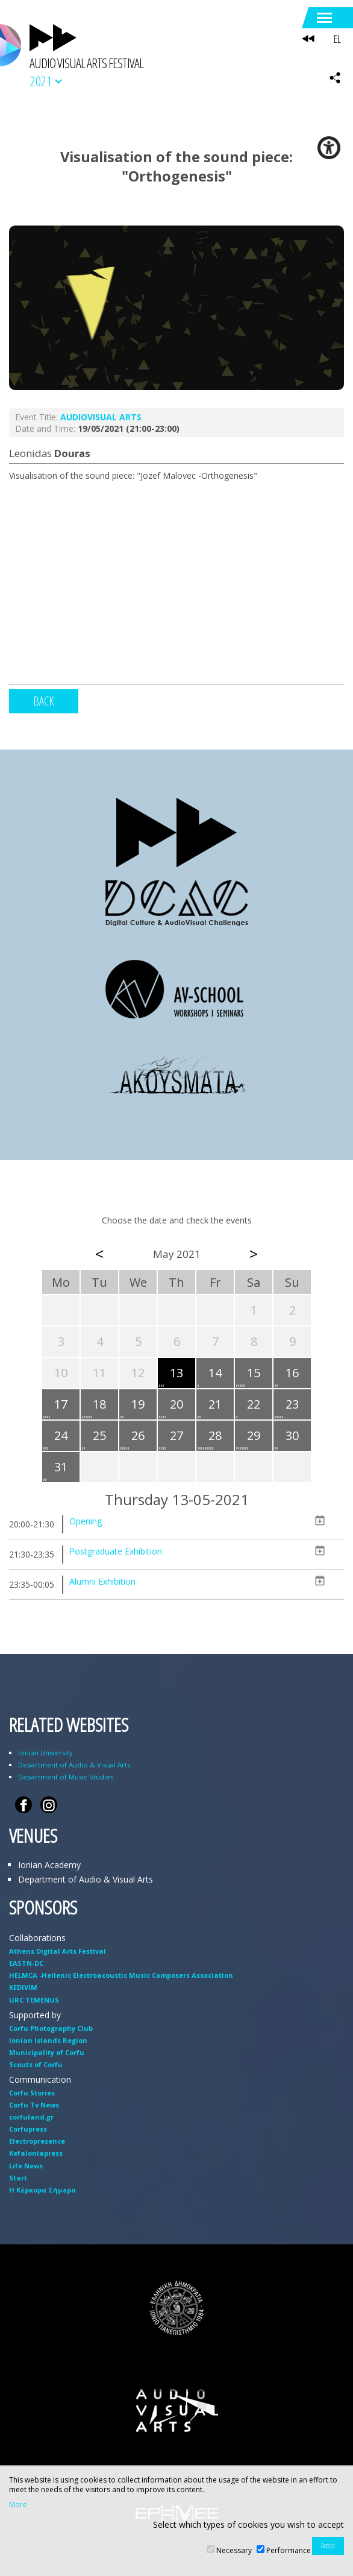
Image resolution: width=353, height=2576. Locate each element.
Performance (288, 2550)
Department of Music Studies (65, 1776)
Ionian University (45, 1752)
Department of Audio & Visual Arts (74, 1764)
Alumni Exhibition (102, 1581)
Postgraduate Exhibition (115, 1551)
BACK (43, 701)
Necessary (234, 2550)
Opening (85, 1521)
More (18, 2505)
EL (337, 38)
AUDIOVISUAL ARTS (101, 417)
